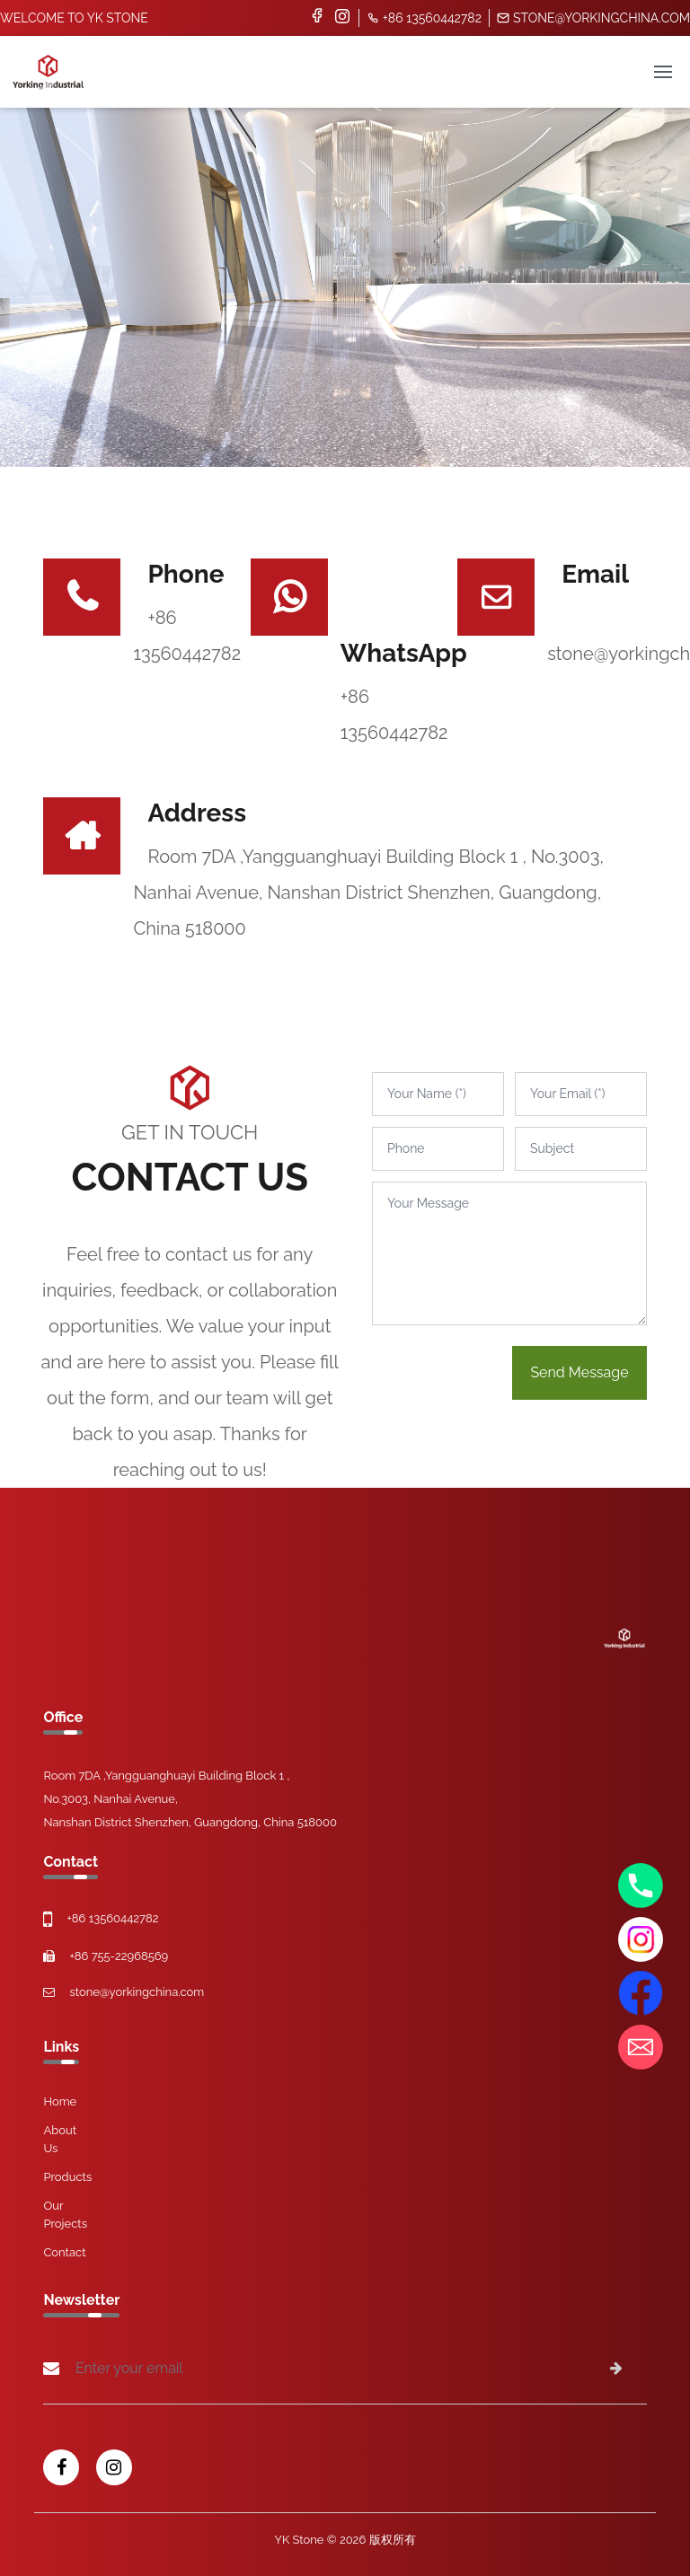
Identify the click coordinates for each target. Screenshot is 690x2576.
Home (59, 2101)
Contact (64, 2252)
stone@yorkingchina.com (593, 18)
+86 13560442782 (424, 18)
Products (67, 2177)
